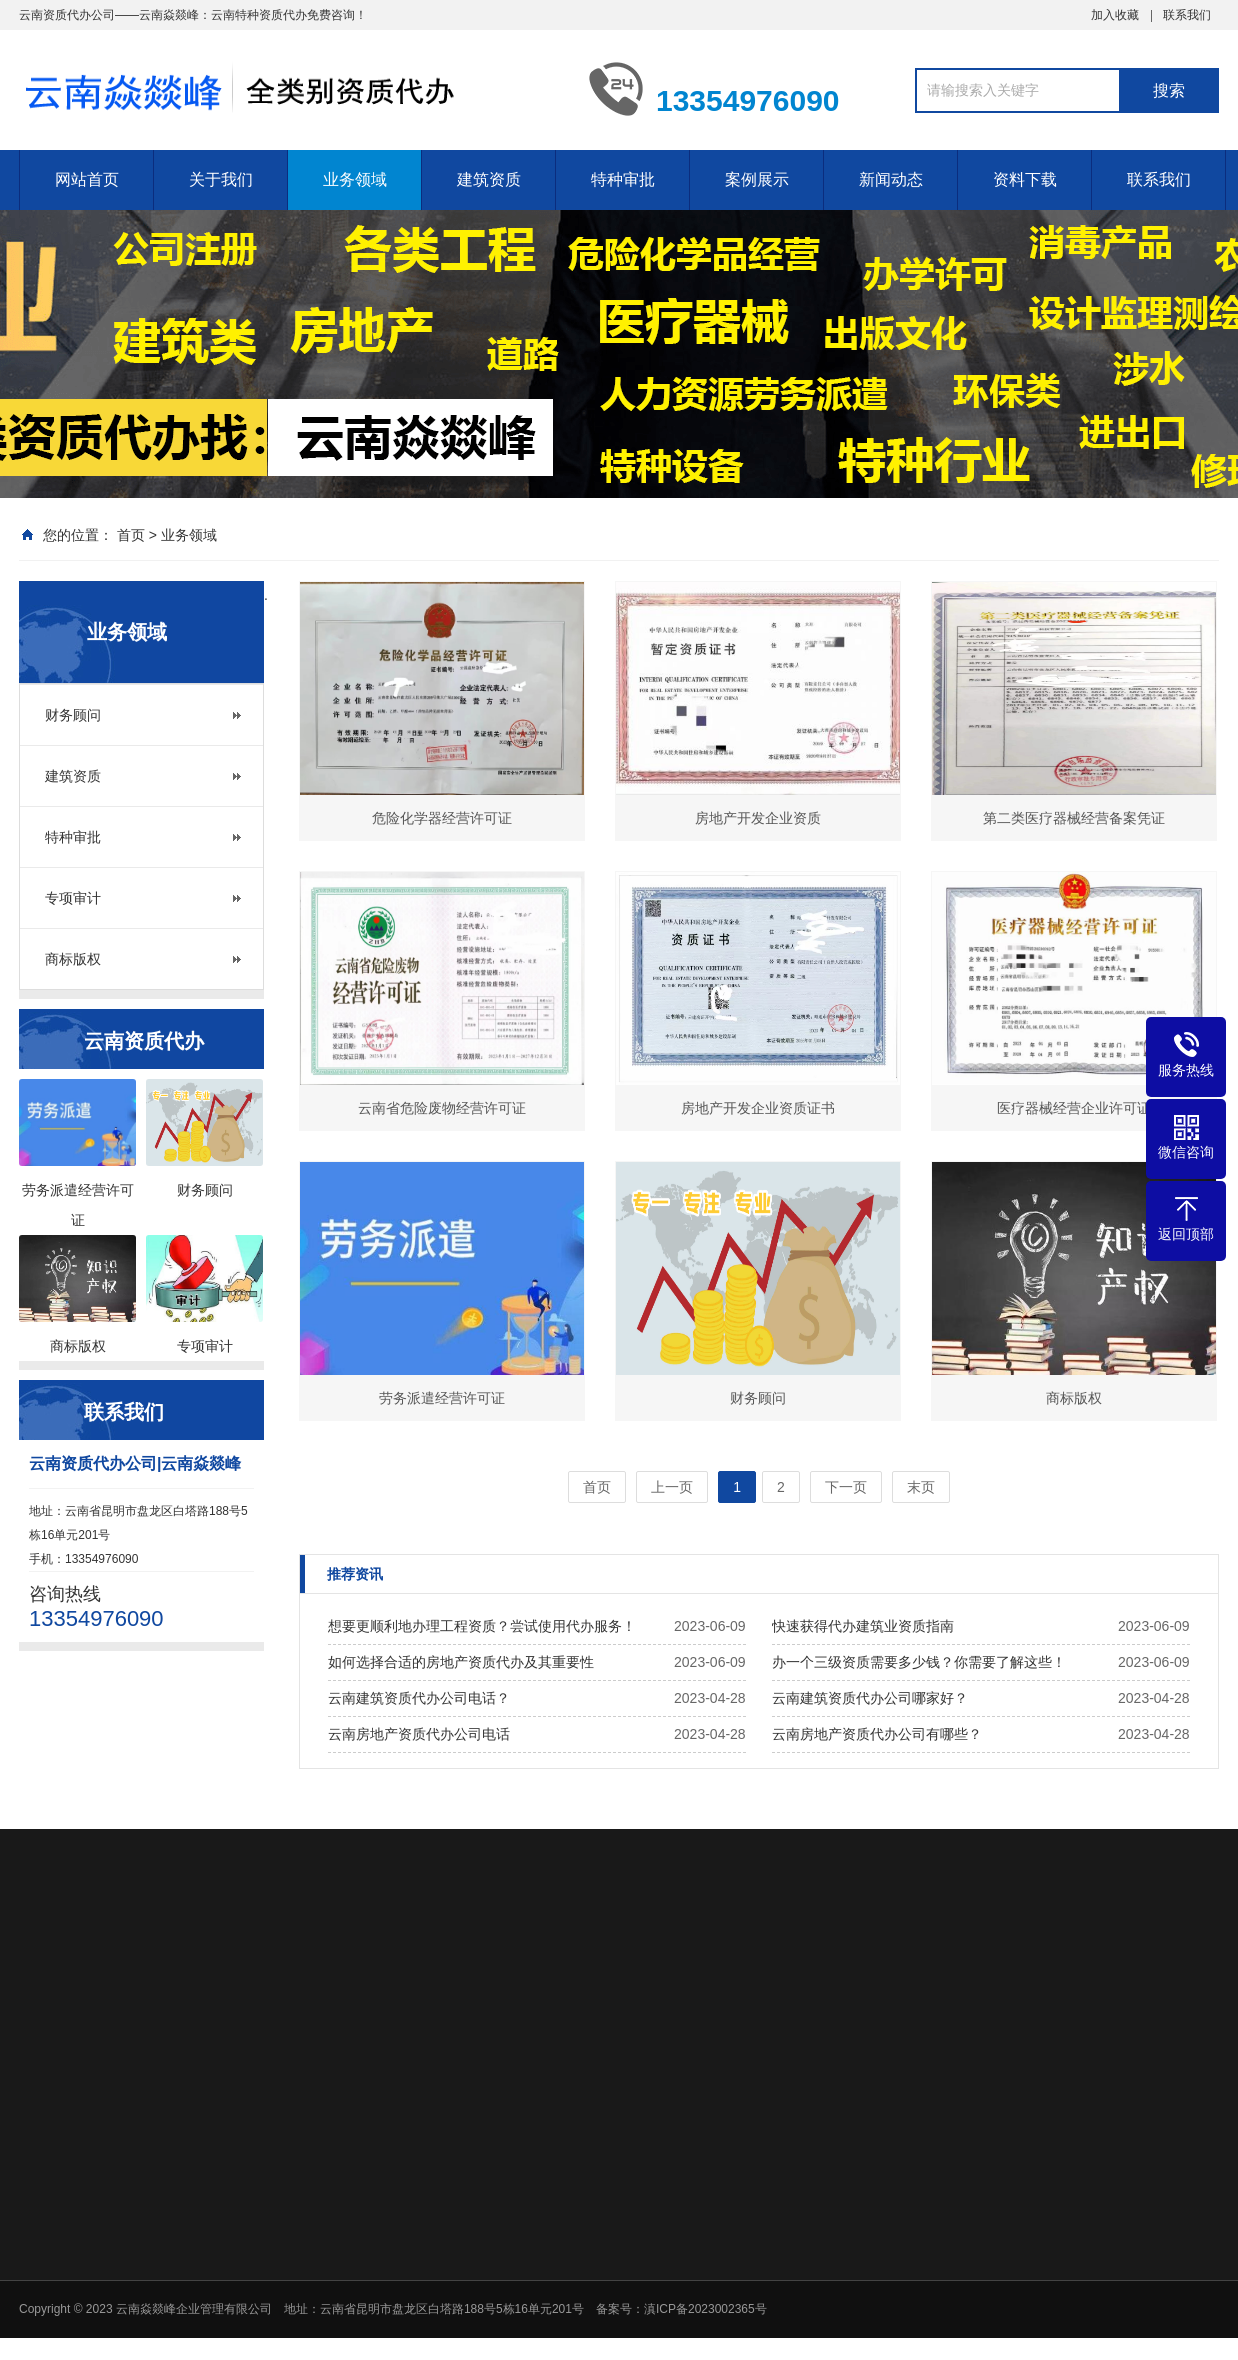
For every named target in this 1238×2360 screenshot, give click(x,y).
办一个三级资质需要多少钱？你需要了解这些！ (919, 1662)
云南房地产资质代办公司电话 (419, 1734)
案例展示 (757, 179)
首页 (131, 535)
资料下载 (1025, 179)
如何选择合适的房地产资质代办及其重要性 (461, 1662)
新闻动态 (891, 179)
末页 (921, 1487)
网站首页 (87, 179)
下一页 (846, 1487)
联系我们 (1187, 15)
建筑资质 (489, 179)
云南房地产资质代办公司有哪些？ (877, 1734)
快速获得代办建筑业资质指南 (863, 1626)
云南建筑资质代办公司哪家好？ (870, 1698)
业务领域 (355, 179)
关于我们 (221, 179)
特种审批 (623, 179)
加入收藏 (1115, 15)
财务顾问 (73, 715)
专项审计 (73, 898)
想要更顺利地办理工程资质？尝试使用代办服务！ (482, 1626)
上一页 (672, 1487)
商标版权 (73, 959)
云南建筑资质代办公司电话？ (419, 1698)
